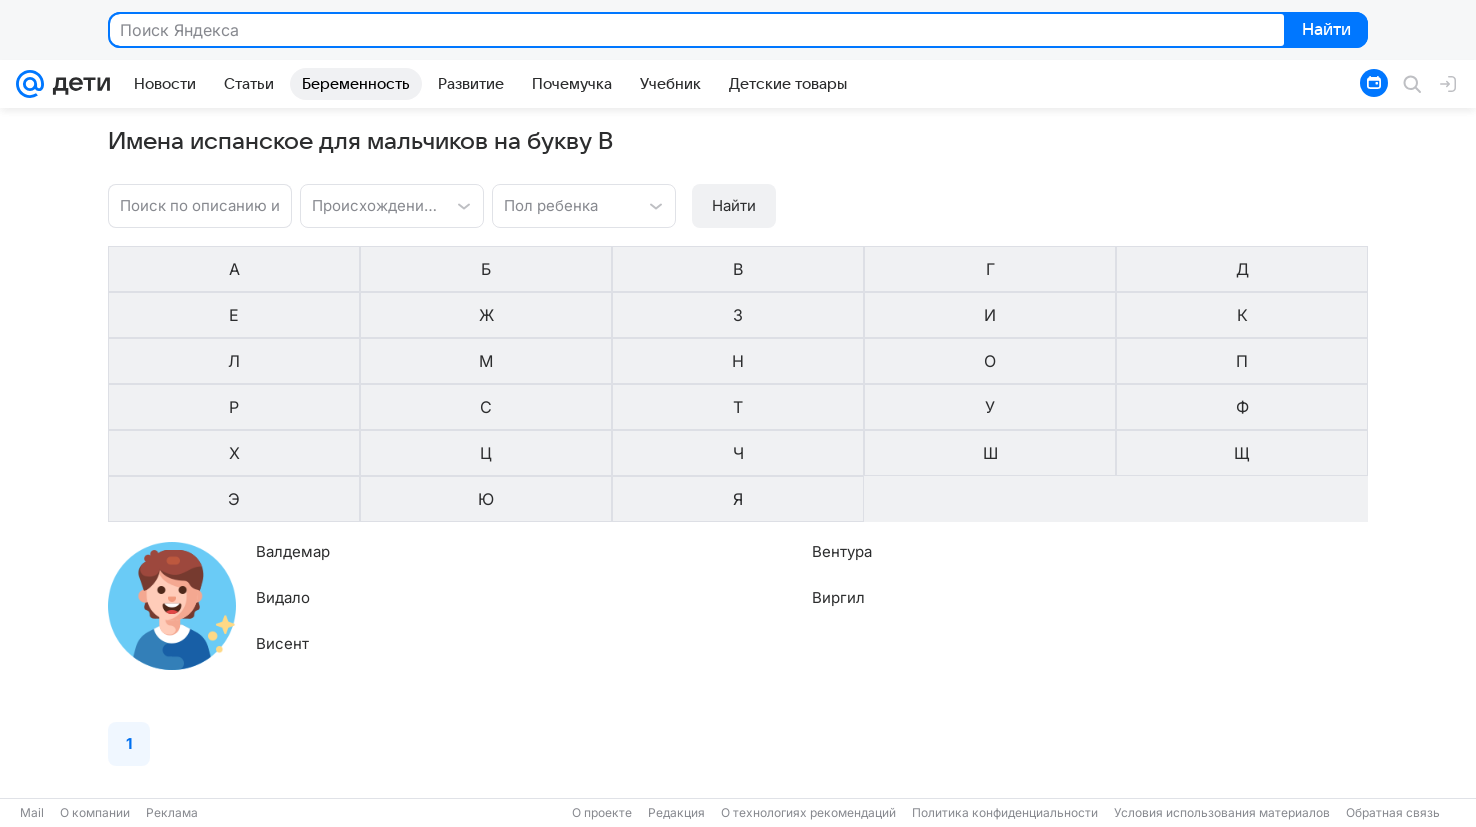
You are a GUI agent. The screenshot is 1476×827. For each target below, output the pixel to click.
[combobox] (372, 204)
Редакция (676, 812)
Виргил (638, 409)
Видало (283, 409)
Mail (32, 812)
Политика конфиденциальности (1005, 812)
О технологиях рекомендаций (808, 812)
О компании (95, 812)
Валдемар (293, 363)
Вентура (642, 363)
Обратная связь (1393, 812)
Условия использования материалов (1222, 812)
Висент (282, 455)
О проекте (602, 812)
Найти (1324, 31)
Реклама (172, 812)
